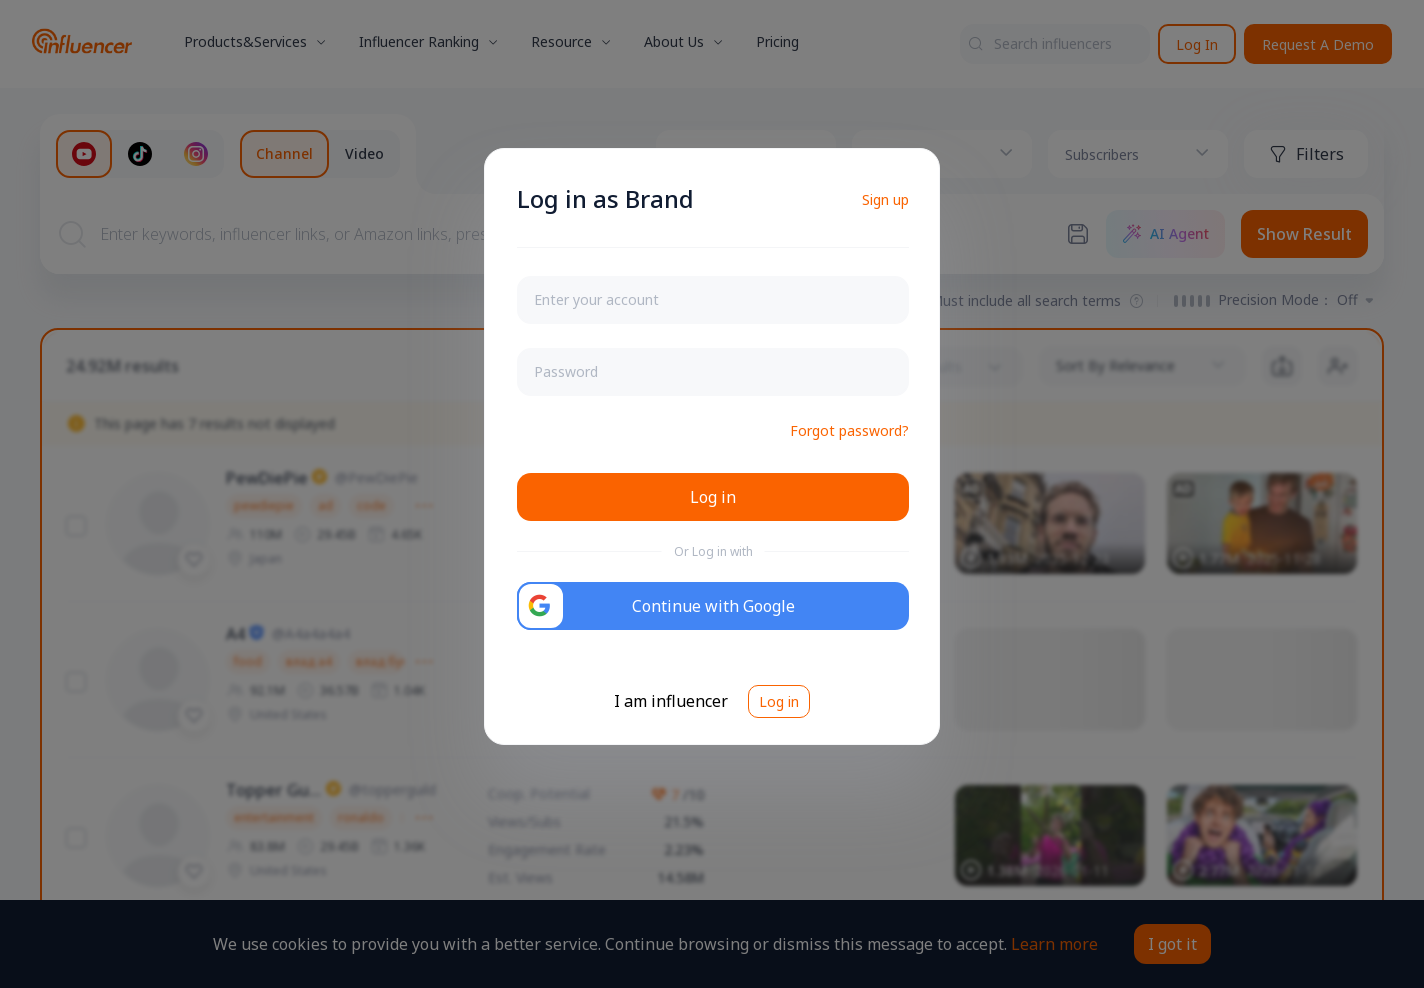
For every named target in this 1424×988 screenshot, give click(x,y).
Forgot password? (849, 430)
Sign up (885, 199)
